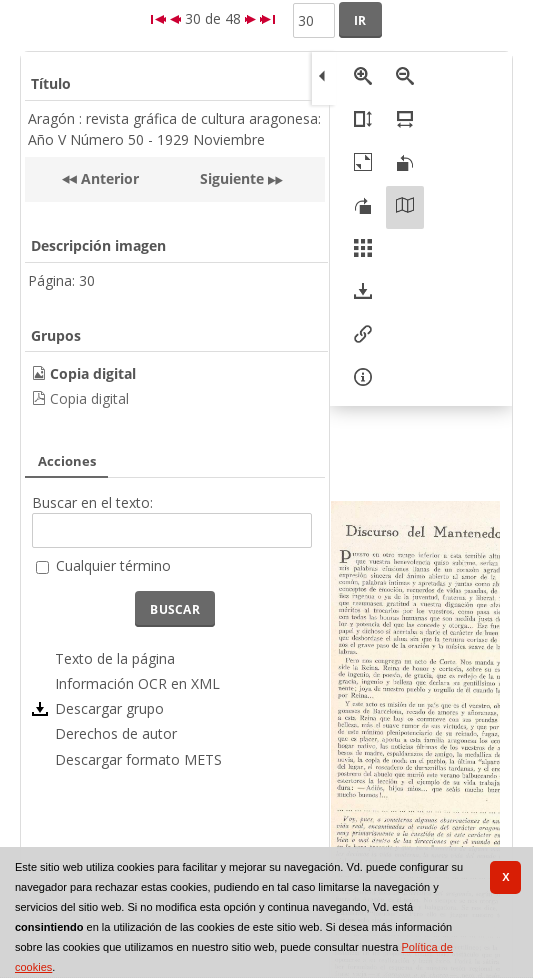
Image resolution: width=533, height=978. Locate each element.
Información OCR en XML (137, 683)
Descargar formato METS (138, 759)
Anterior (108, 178)
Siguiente (232, 178)
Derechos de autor (116, 733)
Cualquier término (113, 565)
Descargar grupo (109, 708)
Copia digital (89, 398)
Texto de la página (115, 658)
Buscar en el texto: (92, 502)
